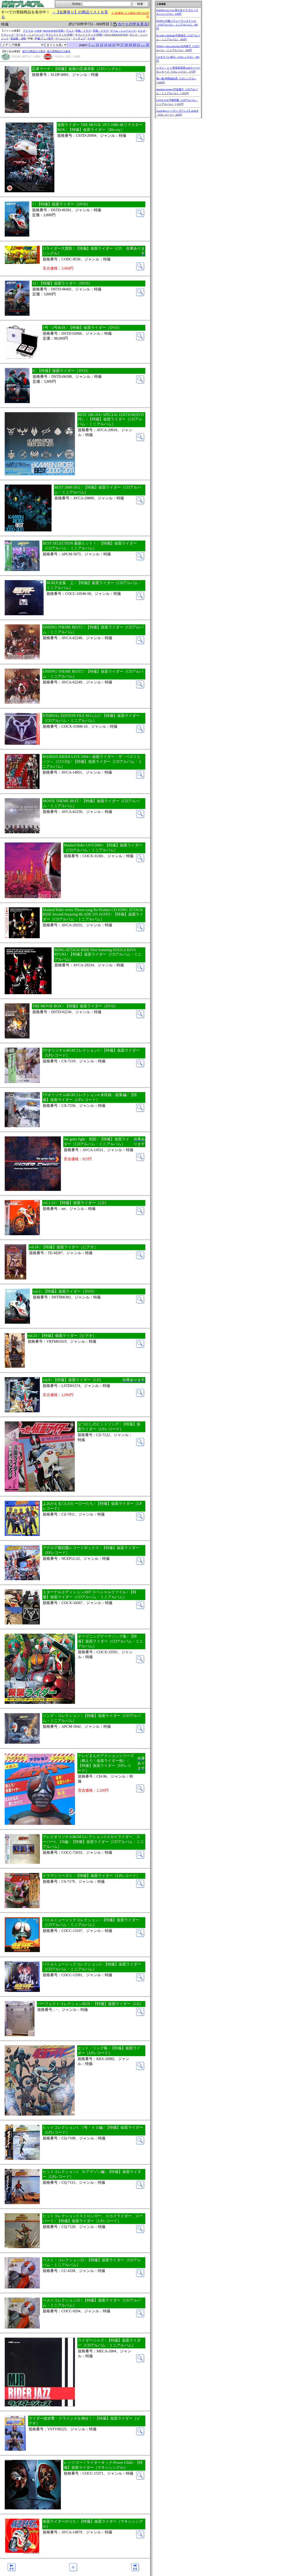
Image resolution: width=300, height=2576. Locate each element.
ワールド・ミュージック (30, 34)
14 (109, 45)
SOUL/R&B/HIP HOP (116, 34)
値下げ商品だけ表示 (33, 51)
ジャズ (141, 30)
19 (130, 45)
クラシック (7, 34)
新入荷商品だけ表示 (58, 51)
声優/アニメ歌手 (44, 38)
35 (147, 45)
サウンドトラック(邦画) (88, 34)
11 (97, 45)
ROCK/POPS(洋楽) (53, 30)
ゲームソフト (63, 38)
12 (101, 45)
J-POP (38, 30)
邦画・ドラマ (83, 30)
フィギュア (79, 38)
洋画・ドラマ (100, 30)
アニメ (70, 30)
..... (93, 45)
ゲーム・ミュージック (123, 30)
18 (126, 45)
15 (114, 45)
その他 (91, 38)
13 (105, 45)
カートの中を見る (133, 24)
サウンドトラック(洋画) (59, 34)
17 (122, 45)
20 (134, 45)
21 (138, 45)
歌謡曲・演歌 (18, 38)
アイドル (28, 30)
